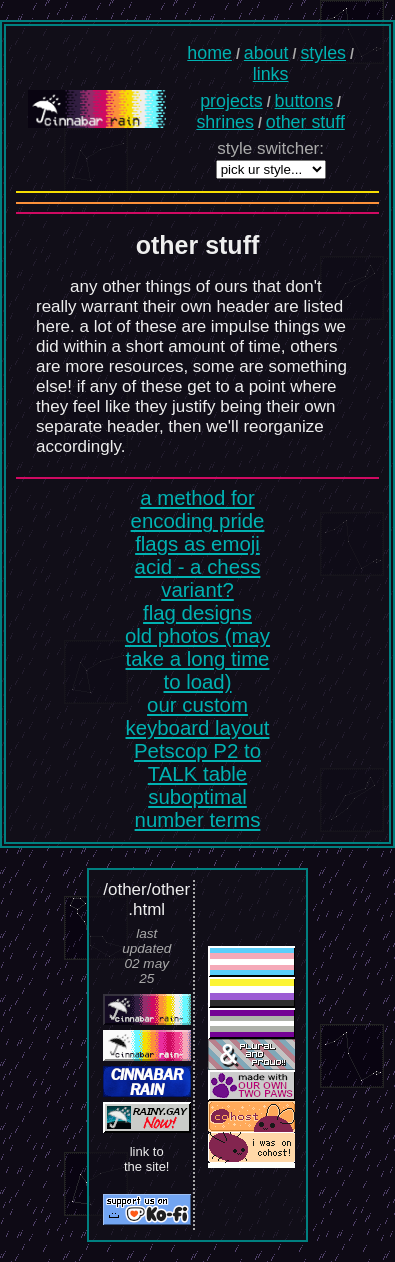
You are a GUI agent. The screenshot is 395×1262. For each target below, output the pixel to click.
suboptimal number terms (198, 808)
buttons (304, 101)
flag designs (197, 613)
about (266, 53)
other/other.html (149, 899)
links (271, 74)
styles (323, 53)
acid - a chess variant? (198, 578)
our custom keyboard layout (198, 716)
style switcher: (270, 148)
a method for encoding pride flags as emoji (198, 521)
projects (231, 101)
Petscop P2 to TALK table (197, 762)
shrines (225, 122)
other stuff (305, 122)
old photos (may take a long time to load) (197, 659)
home (209, 53)
